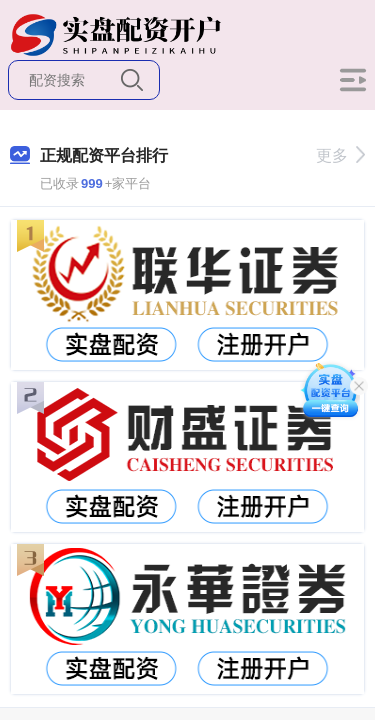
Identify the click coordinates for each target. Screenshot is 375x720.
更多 (340, 155)
